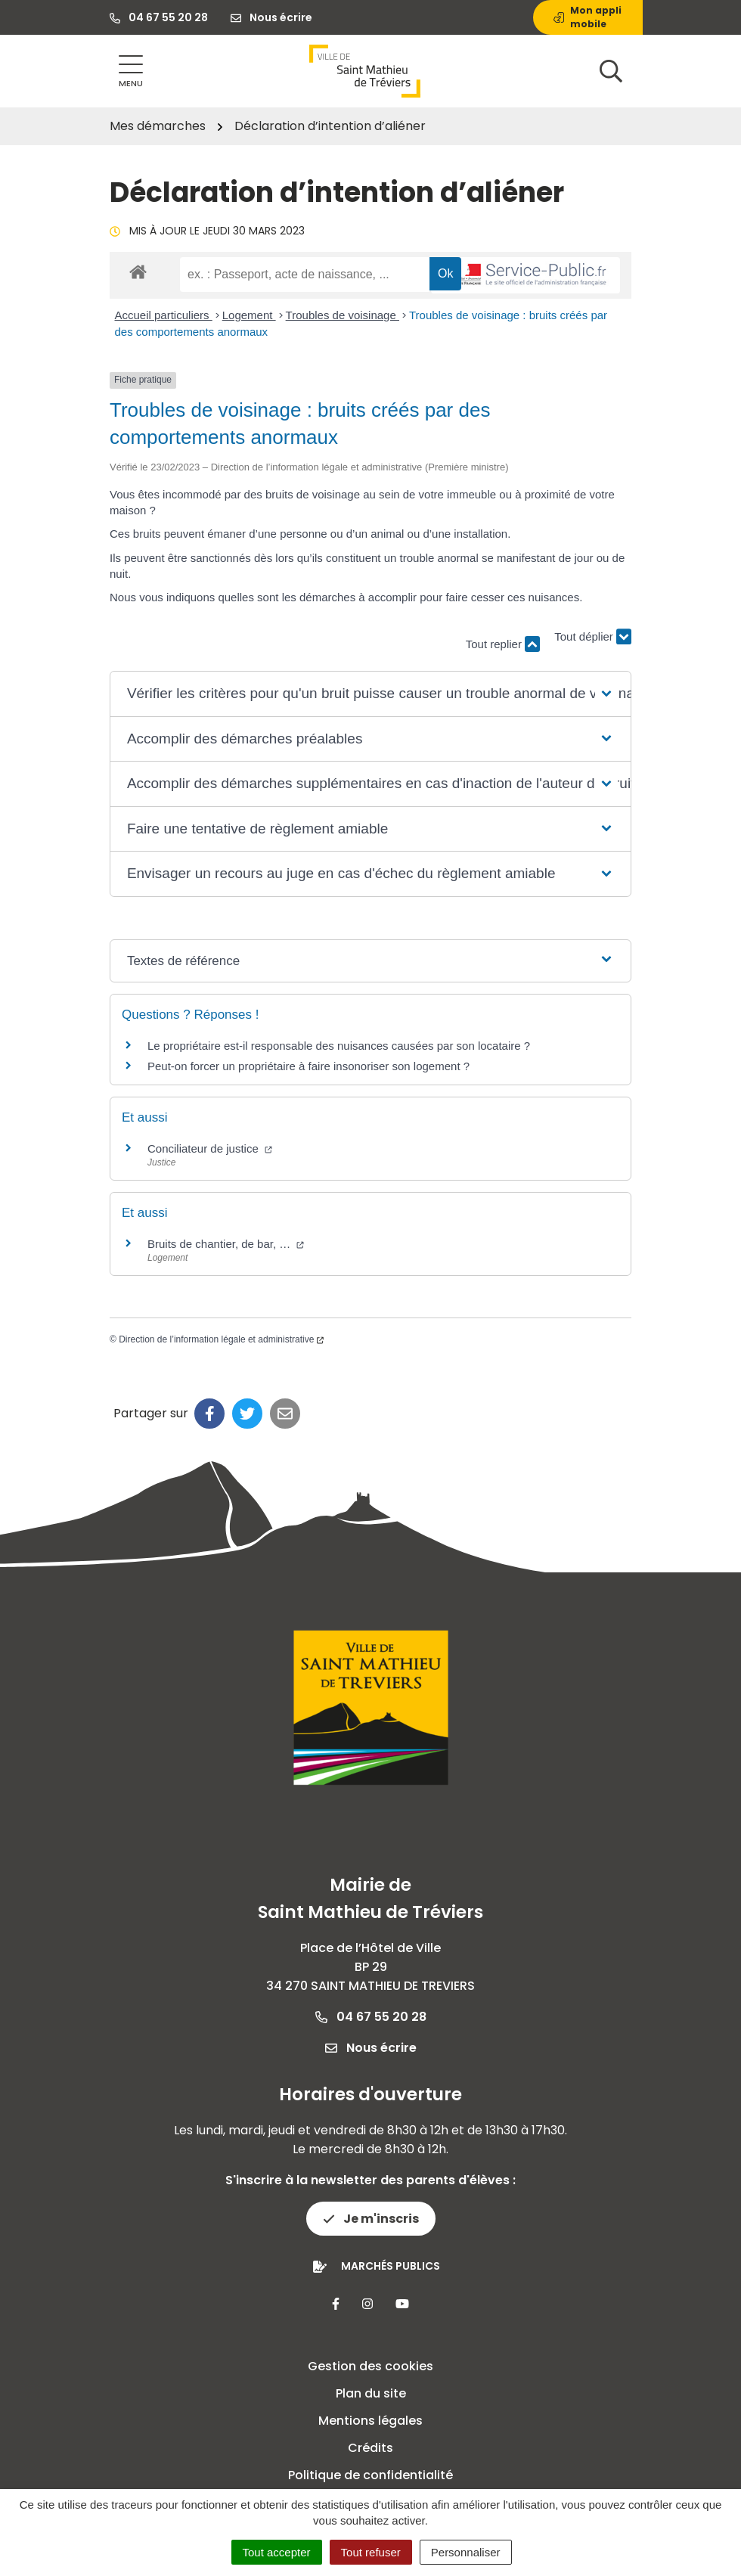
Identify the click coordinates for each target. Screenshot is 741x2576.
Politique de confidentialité (370, 2475)
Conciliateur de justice (209, 1148)
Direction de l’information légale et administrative (221, 1339)
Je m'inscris (371, 2218)
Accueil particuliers (163, 315)
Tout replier (503, 644)
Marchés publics (390, 2265)
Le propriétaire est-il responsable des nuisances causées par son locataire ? (338, 1045)
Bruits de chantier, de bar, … (225, 1243)
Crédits (370, 2448)
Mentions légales (370, 2420)
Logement (249, 315)
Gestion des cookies (370, 2366)
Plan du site (371, 2393)
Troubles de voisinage (342, 315)
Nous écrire (371, 2047)
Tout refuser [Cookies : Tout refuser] (371, 2552)
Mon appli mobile (587, 17)
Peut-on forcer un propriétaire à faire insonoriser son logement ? (308, 1066)
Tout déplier (592, 637)
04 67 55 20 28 (370, 2016)
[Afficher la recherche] (611, 71)
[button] (370, 694)
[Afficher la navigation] (131, 71)
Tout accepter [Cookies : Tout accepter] (277, 2552)
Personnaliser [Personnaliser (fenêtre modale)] (466, 2552)
